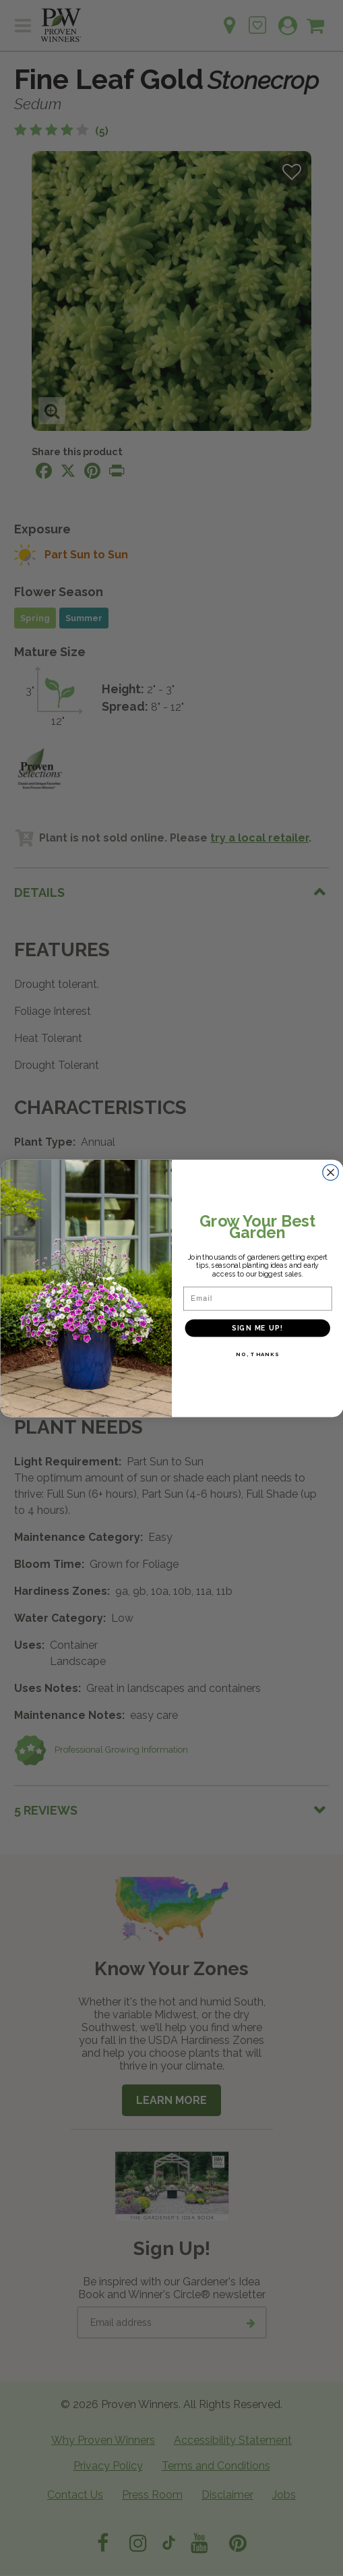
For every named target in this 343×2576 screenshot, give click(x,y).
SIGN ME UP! (257, 1327)
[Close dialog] (330, 1172)
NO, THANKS (257, 1354)
